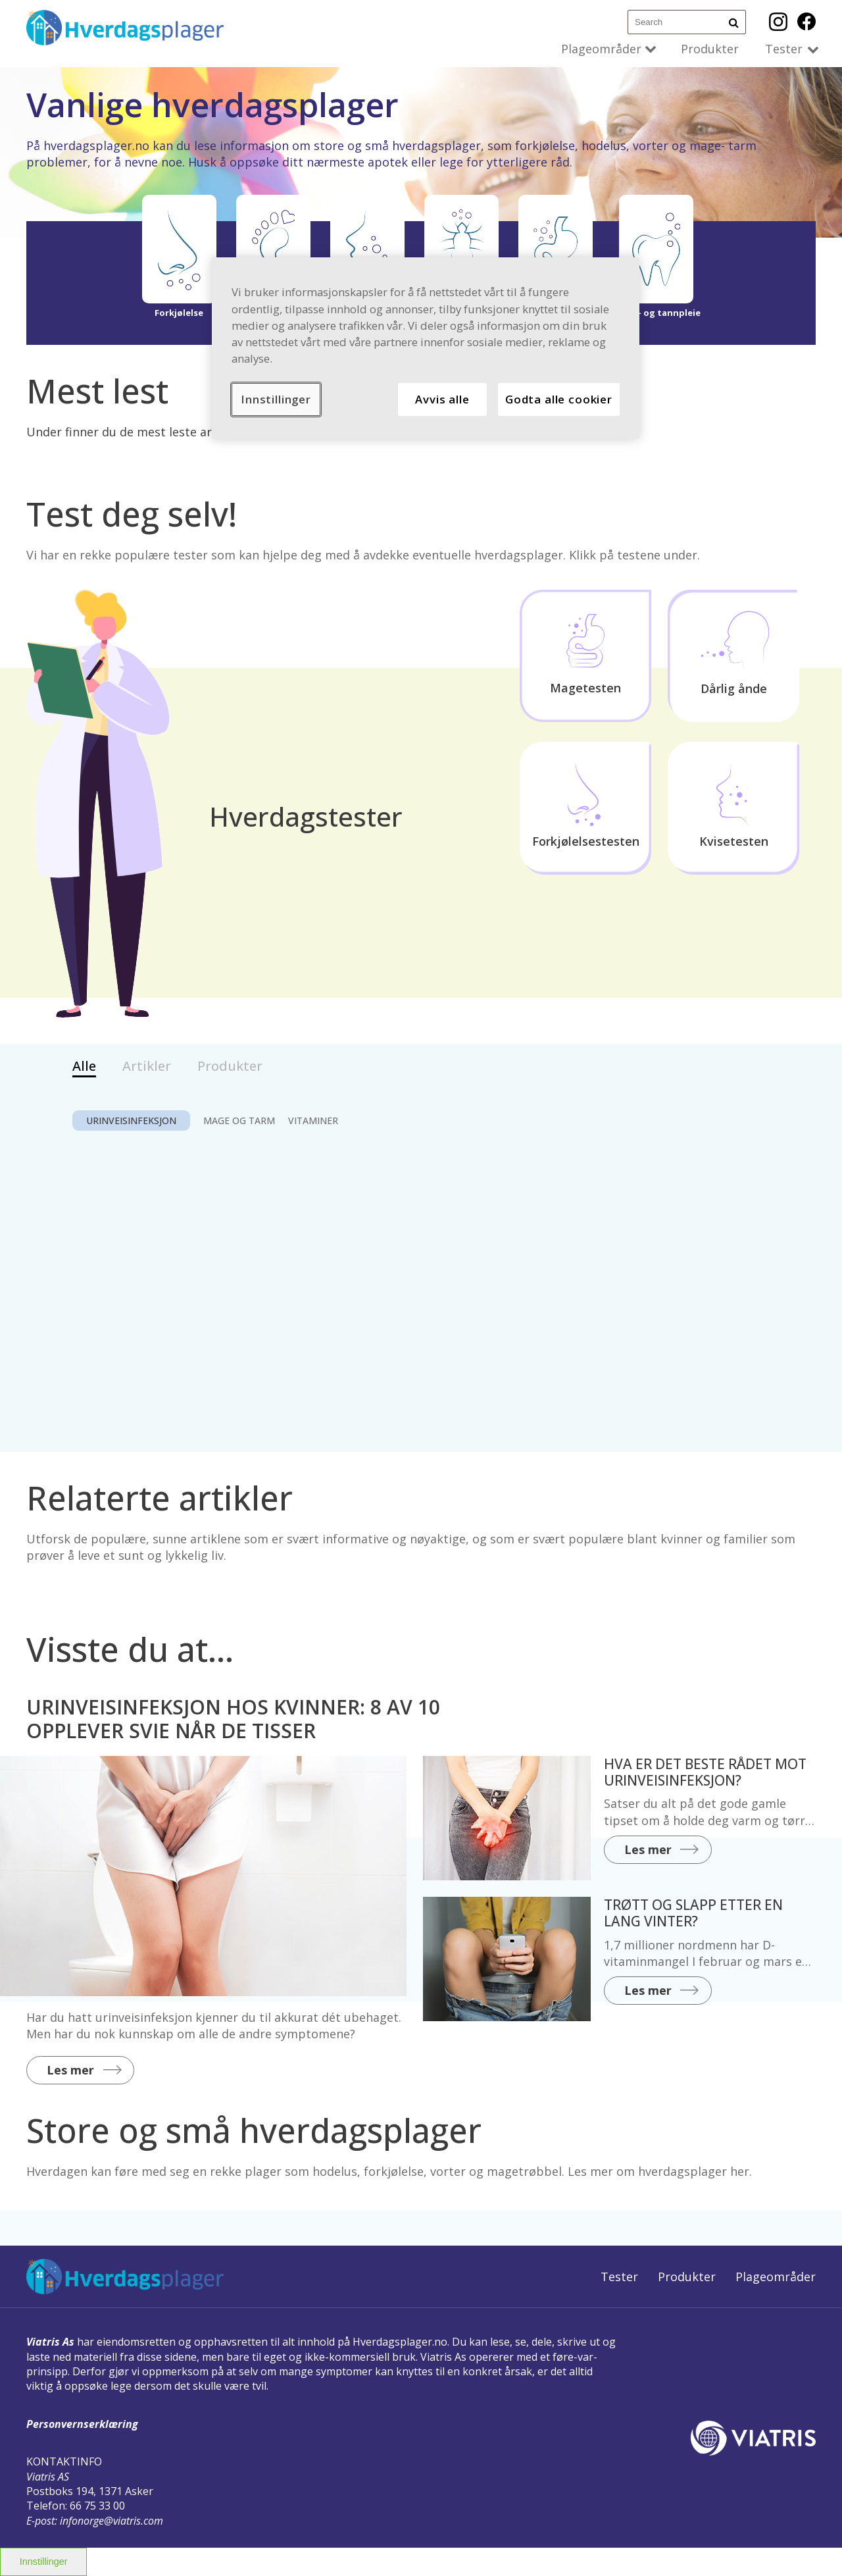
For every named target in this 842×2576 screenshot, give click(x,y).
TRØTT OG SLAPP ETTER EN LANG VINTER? (693, 1912)
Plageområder (601, 49)
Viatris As (50, 2341)
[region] (425, 347)
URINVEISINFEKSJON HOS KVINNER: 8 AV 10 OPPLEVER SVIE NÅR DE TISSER (233, 1718)
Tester (784, 49)
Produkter (710, 49)
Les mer (70, 2070)
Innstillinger (44, 2561)
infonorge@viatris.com (111, 2520)
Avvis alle (442, 399)
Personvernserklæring (82, 2424)
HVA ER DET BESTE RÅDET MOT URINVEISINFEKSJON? (705, 1772)
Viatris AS (47, 2476)
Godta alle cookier (558, 399)
